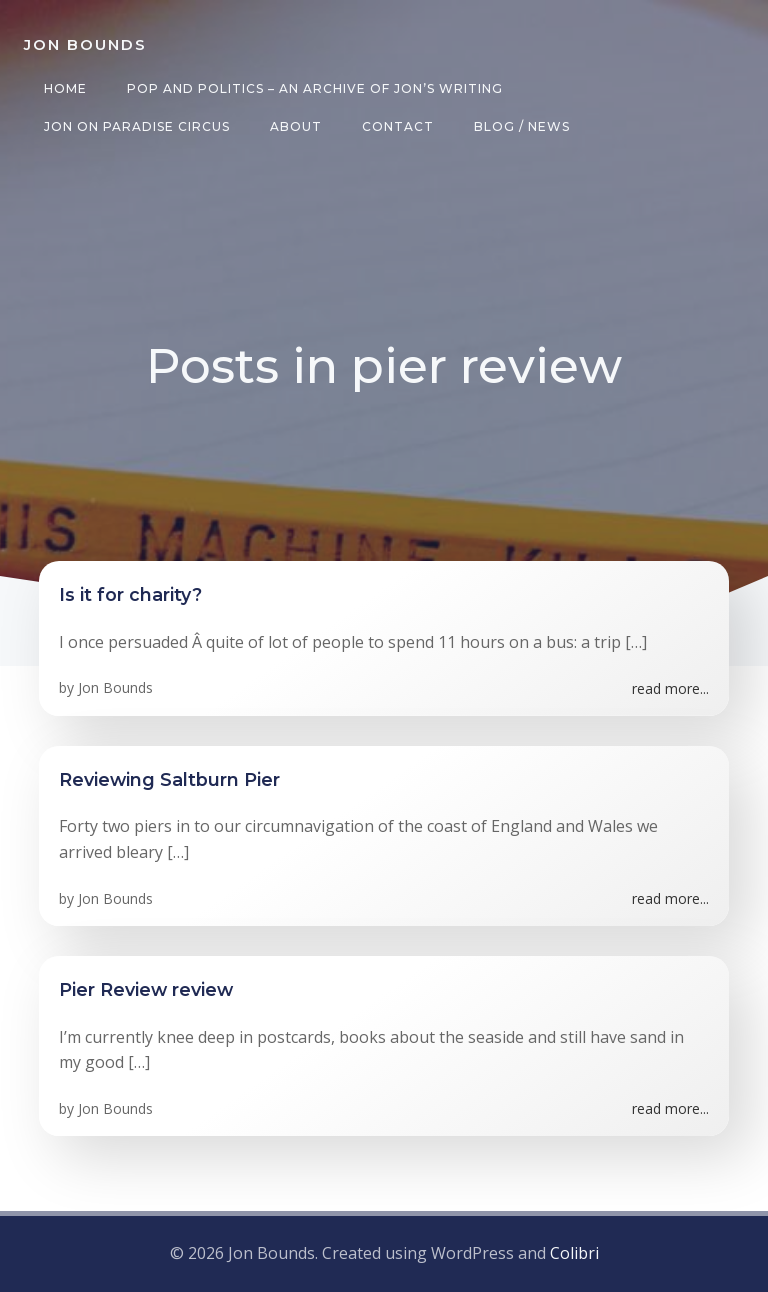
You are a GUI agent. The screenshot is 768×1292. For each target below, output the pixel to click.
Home (65, 88)
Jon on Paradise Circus (137, 126)
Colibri (574, 1253)
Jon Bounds (115, 687)
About (296, 126)
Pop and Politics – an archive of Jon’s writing (315, 88)
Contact (398, 126)
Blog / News (522, 126)
